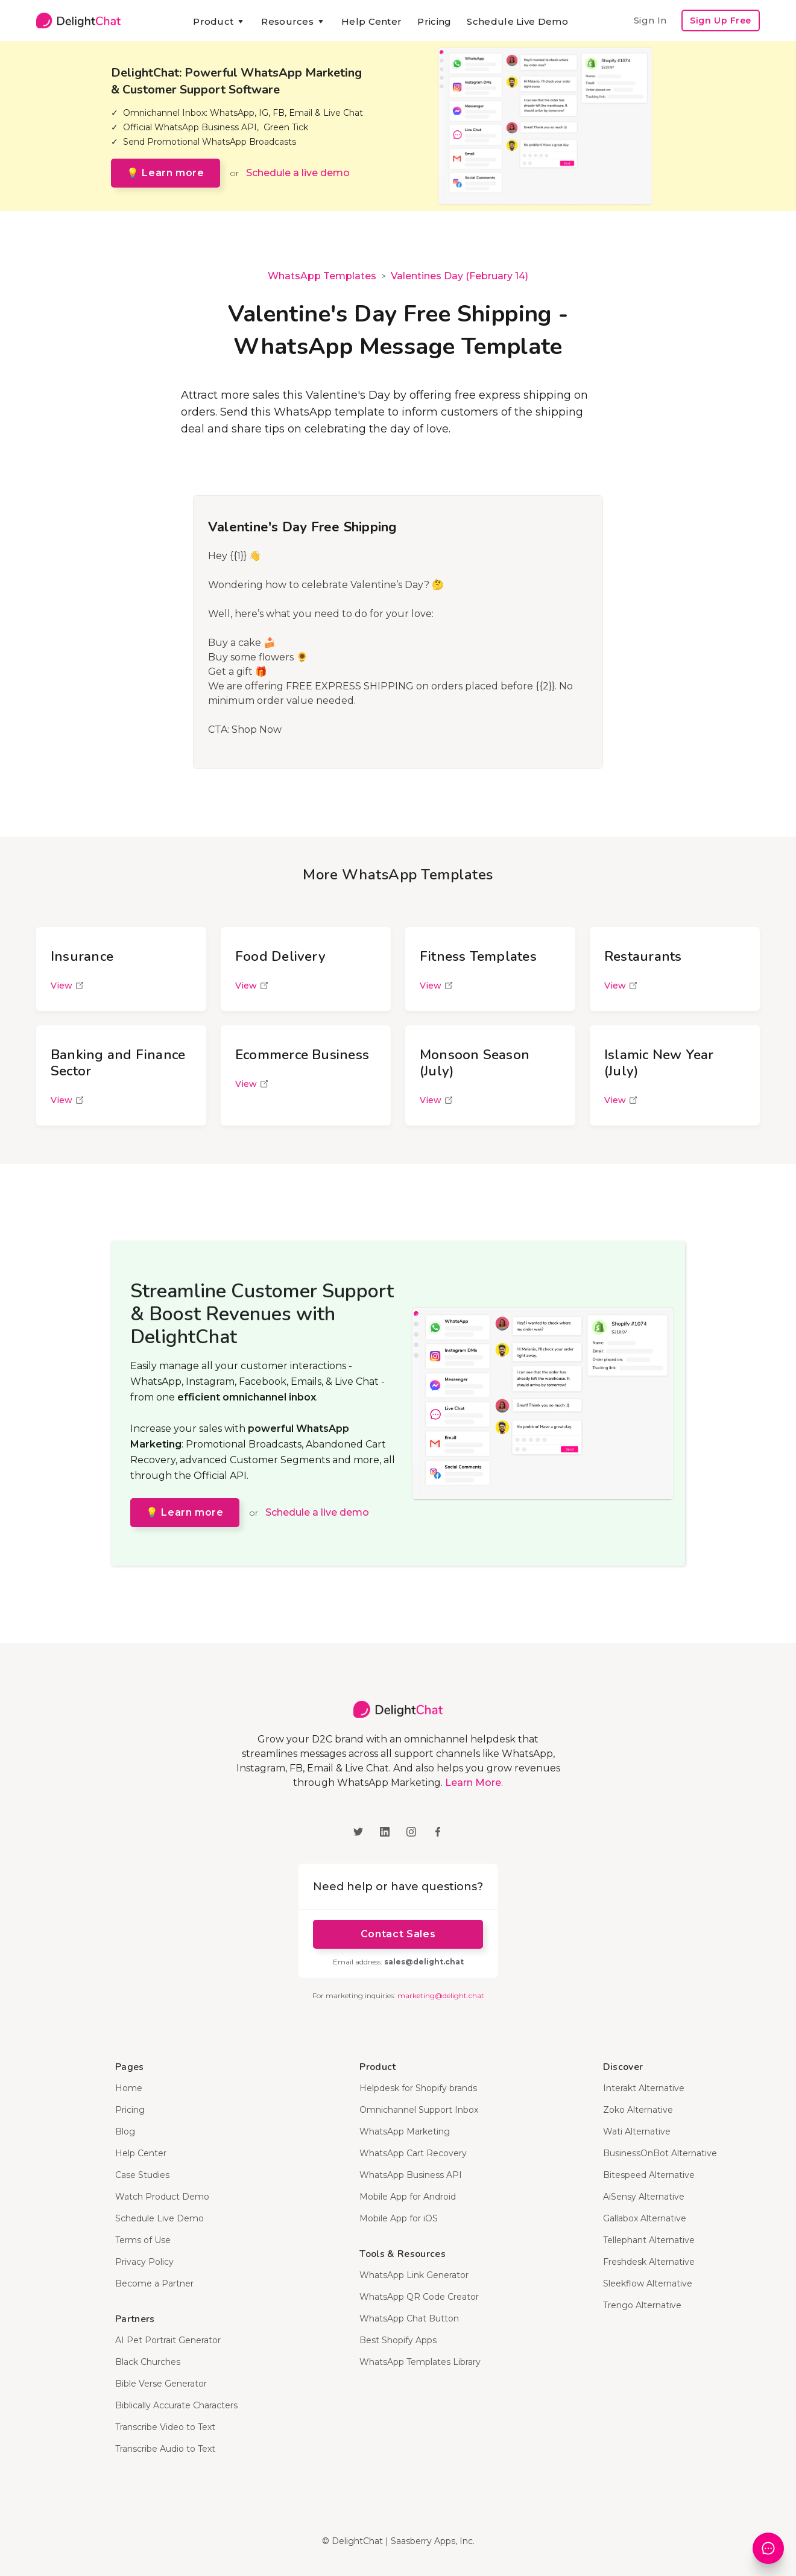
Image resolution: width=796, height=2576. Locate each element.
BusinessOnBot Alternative (660, 2153)
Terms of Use (143, 2240)
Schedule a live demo (298, 173)
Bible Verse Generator (161, 2383)
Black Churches (147, 2361)
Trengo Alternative (642, 2305)
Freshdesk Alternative (649, 2261)
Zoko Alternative (638, 2109)
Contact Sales (398, 1934)
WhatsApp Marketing (404, 2131)
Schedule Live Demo (517, 21)
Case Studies (142, 2174)
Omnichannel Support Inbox (418, 2109)
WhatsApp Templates (322, 276)
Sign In (650, 20)
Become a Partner (154, 2283)
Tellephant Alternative (649, 2240)
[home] (78, 20)
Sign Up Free (720, 20)
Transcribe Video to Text (165, 2427)
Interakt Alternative (643, 2088)
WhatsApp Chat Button (409, 2318)
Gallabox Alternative (644, 2218)
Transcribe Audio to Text (165, 2448)
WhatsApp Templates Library (420, 2361)
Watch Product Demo (162, 2196)
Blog (125, 2131)
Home (128, 2088)
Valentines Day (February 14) (459, 276)
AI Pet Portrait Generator (168, 2340)
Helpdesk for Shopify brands (418, 2088)
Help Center (371, 21)
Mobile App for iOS (398, 2218)
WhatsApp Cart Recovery (413, 2153)
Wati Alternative (637, 2131)
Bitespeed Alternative (649, 2174)
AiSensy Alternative (643, 2196)
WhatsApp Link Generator (414, 2275)
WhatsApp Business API (410, 2174)
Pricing (434, 21)
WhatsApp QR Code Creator (419, 2296)
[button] (219, 21)
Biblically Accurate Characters (176, 2405)
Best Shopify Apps (398, 2340)
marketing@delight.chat (440, 1995)
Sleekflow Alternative (647, 2283)
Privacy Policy (144, 2261)
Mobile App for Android (407, 2196)
